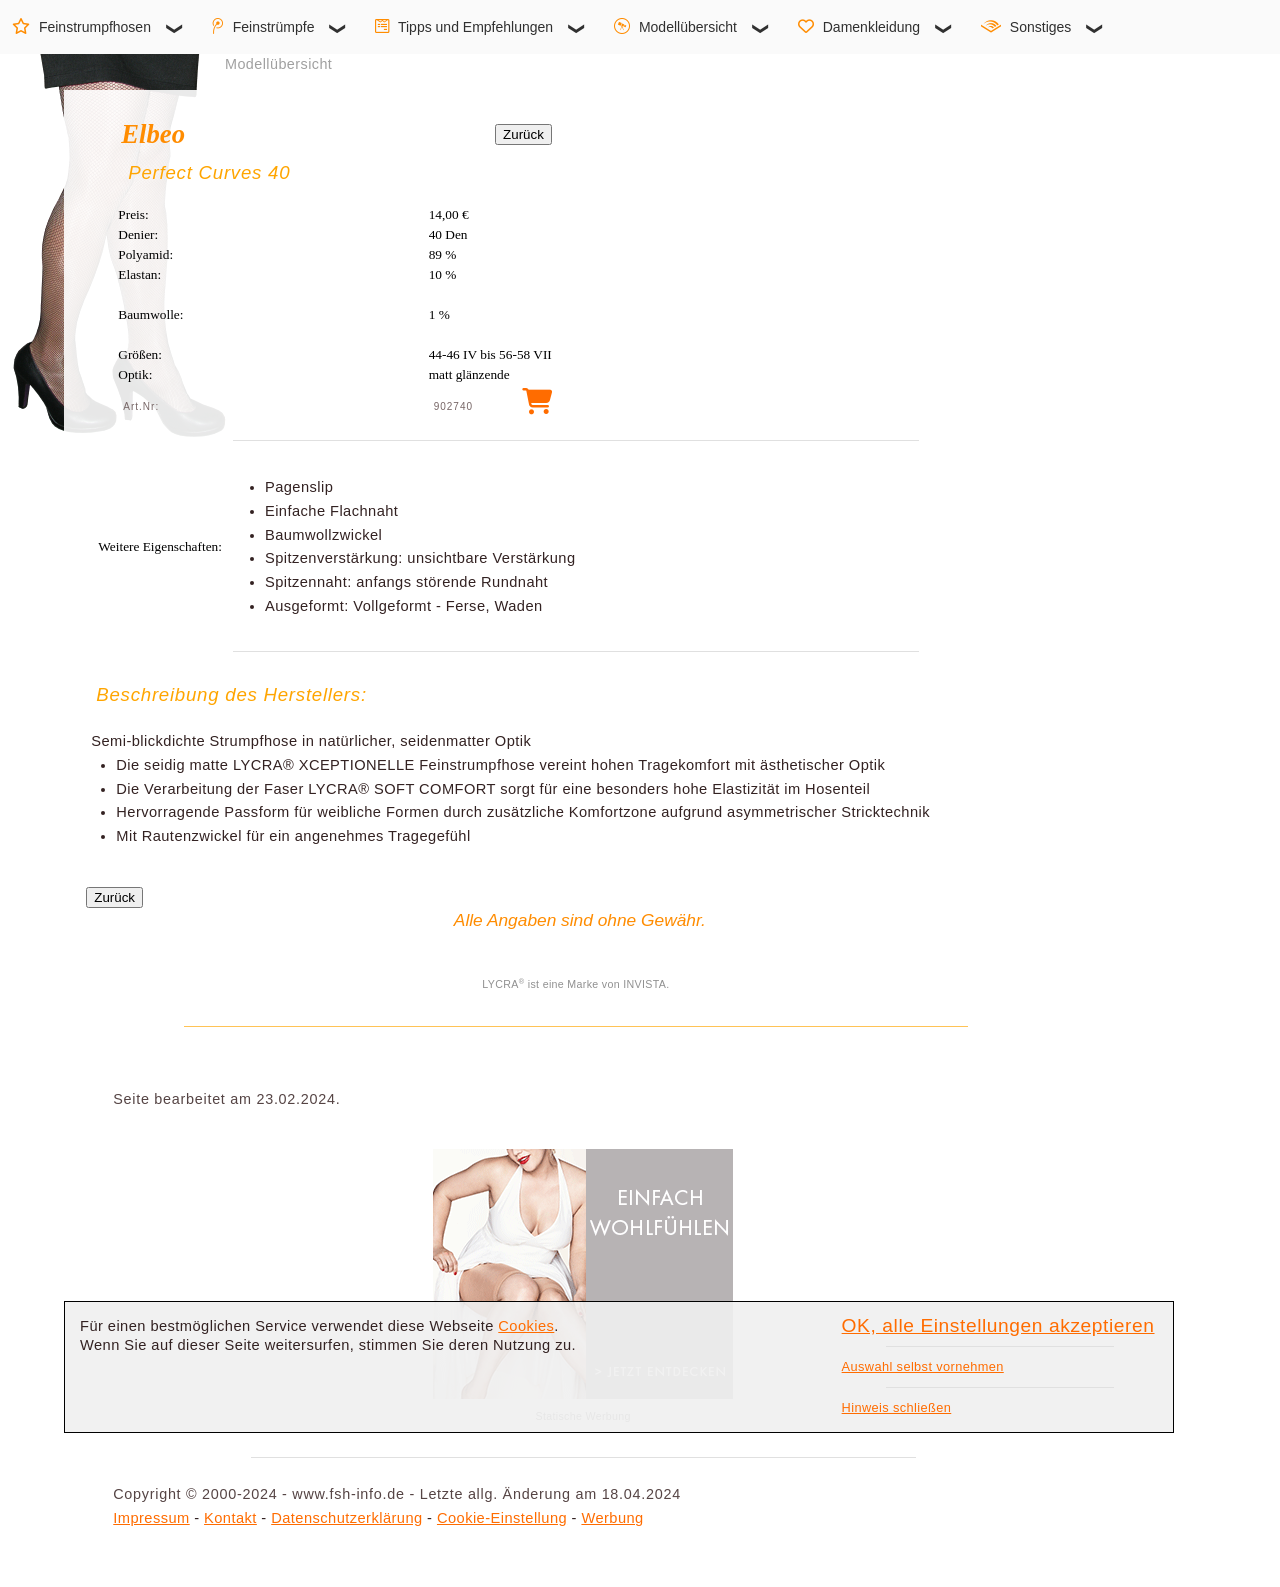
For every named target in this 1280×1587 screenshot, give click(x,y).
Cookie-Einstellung (502, 1518)
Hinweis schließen (897, 1407)
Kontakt (230, 1518)
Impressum (151, 1518)
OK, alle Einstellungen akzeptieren (998, 1325)
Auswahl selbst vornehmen (923, 1366)
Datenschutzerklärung (346, 1518)
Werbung (612, 1518)
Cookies (526, 1326)
